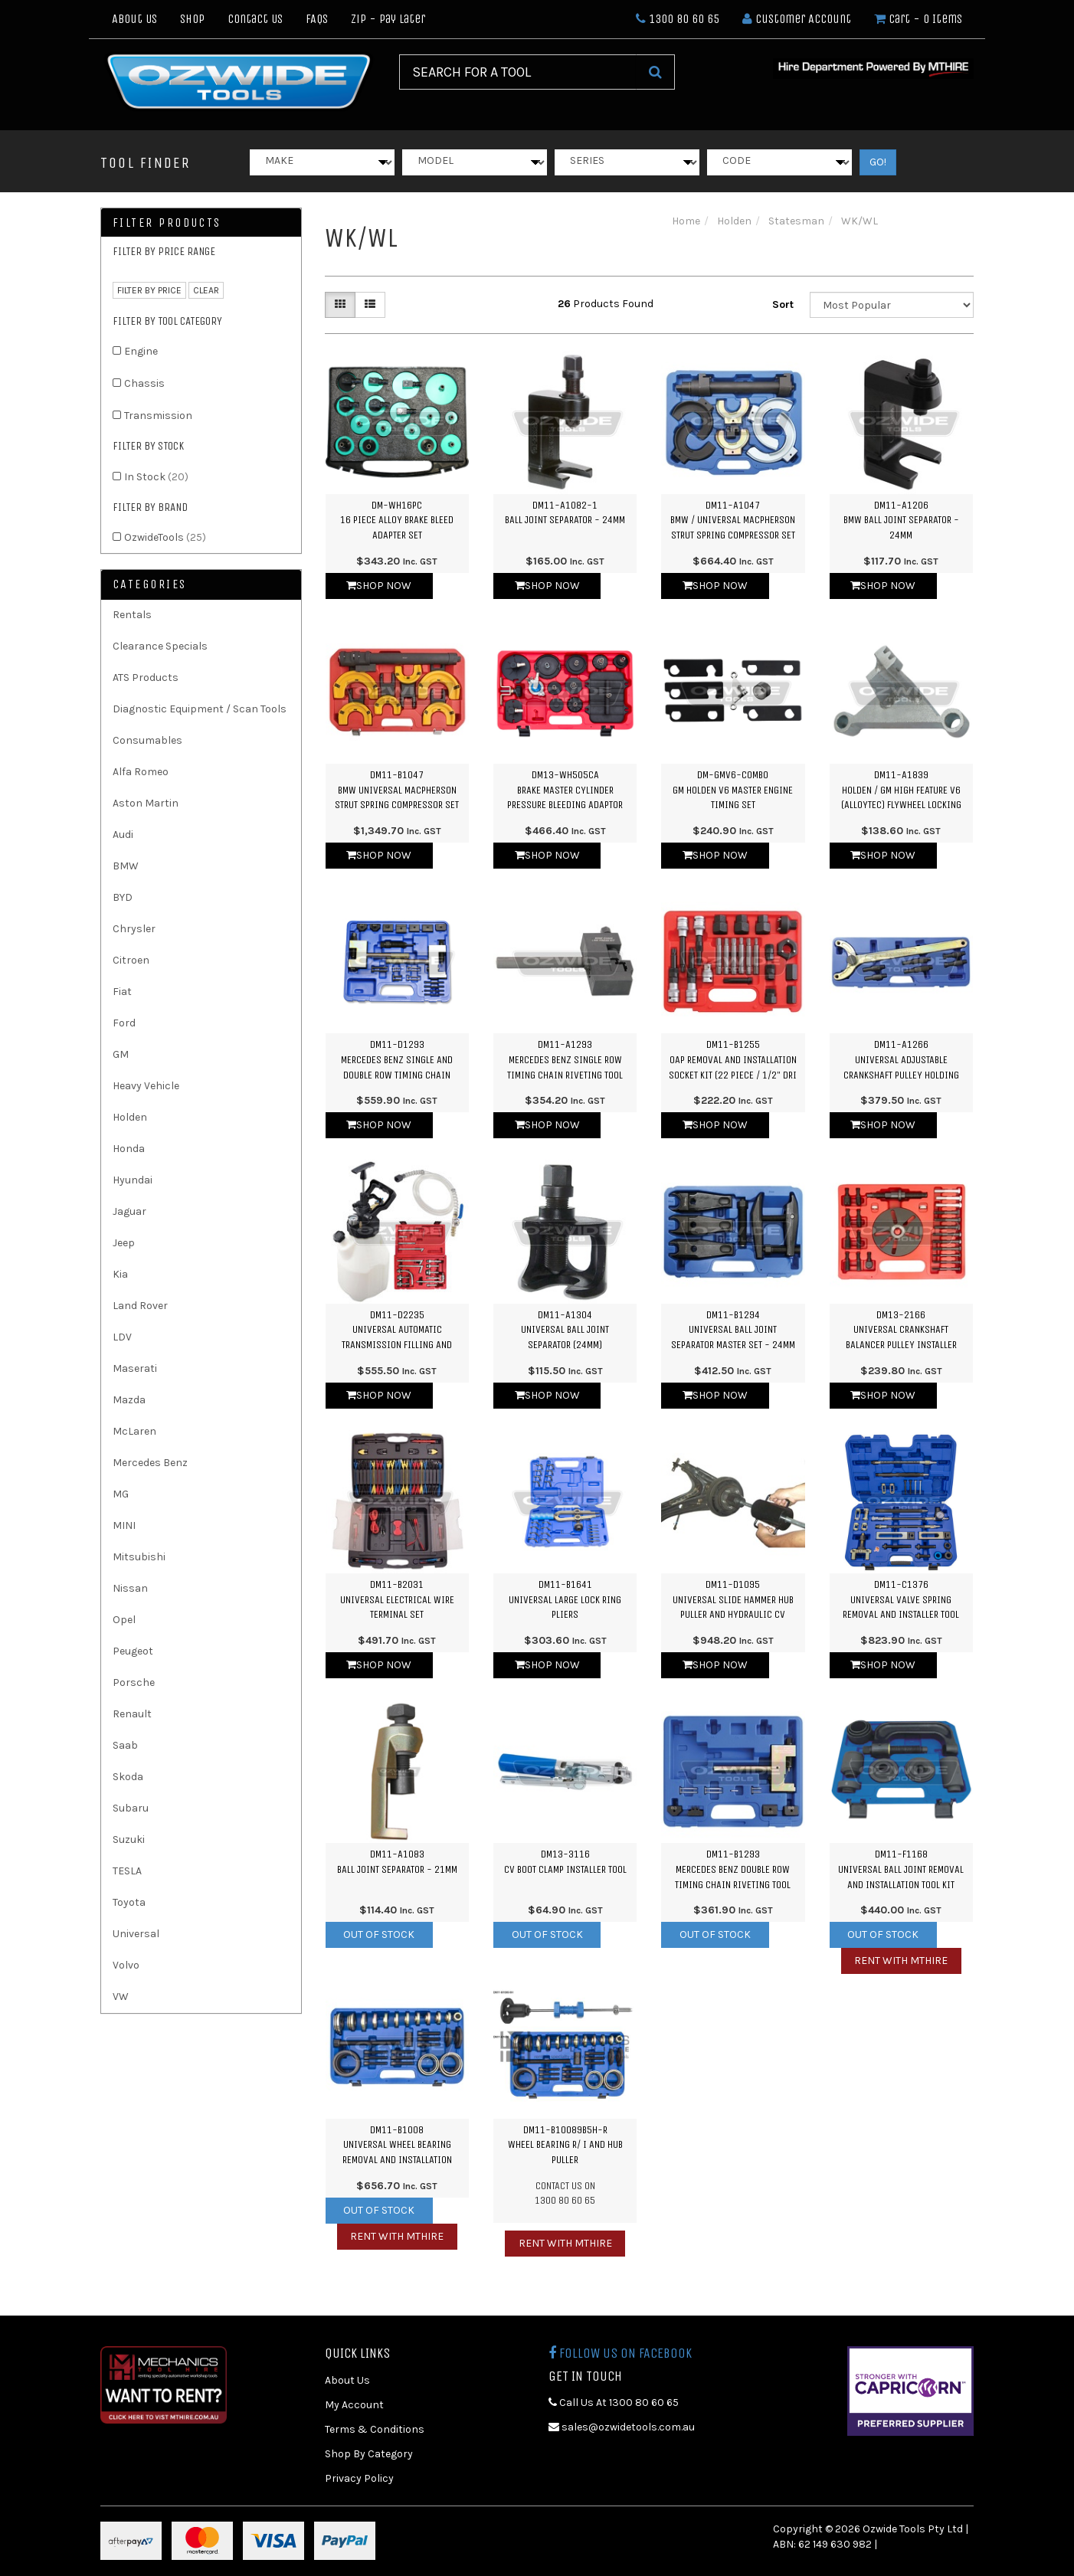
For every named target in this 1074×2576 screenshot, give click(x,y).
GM (121, 1054)
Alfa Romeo (141, 771)
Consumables (147, 740)
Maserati (135, 1368)
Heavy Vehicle (146, 1085)
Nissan (130, 1588)
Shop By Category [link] (369, 2453)
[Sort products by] (892, 305)
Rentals (132, 614)
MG (121, 1494)
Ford (124, 1022)
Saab (125, 1745)
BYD (123, 897)
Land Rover (140, 1305)
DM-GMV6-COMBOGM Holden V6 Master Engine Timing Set (733, 789)
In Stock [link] (156, 476)
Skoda (128, 1776)
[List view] (370, 305)
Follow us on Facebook (620, 2353)
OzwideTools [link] (165, 537)
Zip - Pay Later (388, 18)
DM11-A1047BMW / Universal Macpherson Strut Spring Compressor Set (732, 520)
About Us (134, 18)
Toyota (129, 1902)
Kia (120, 1274)
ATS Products (145, 677)
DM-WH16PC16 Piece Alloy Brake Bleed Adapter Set (397, 520)
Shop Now (378, 585)
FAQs (317, 18)
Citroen (131, 960)
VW (121, 1996)
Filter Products (167, 223)
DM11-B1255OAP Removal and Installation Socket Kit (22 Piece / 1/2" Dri (733, 1059)
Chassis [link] (144, 383)
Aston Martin (145, 803)
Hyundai (132, 1180)
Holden (130, 1117)
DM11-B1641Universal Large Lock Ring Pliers (565, 1599)
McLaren (134, 1431)
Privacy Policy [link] (359, 2478)
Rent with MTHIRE (901, 1960)
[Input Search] (518, 72)
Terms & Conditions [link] (374, 2429)
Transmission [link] (158, 415)
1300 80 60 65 (677, 18)
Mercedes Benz (150, 1462)
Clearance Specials (160, 646)
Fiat (122, 991)
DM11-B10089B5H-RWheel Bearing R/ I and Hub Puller (565, 2144)
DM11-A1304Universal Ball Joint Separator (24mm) (565, 1329)
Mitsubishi (139, 1556)
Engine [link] (141, 351)
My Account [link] (354, 2404)
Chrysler (134, 928)
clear (206, 290)
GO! (877, 162)
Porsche (134, 1682)
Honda (129, 1148)
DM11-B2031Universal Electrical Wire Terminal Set (397, 1599)
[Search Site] (655, 72)
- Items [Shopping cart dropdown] (918, 18)
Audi (123, 834)
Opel (124, 1619)
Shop (192, 18)
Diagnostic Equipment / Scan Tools (200, 708)
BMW (126, 865)
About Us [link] (347, 2380)
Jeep (124, 1242)
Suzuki (129, 1839)
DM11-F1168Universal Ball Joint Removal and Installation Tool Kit (901, 1869)
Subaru (131, 1808)
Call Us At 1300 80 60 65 (613, 2402)
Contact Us (255, 18)
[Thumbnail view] (340, 305)
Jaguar (129, 1211)
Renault (132, 1713)
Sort (783, 304)
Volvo (126, 1965)
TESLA (127, 1870)
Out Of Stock (378, 1934)
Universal (136, 1933)
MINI (124, 1525)
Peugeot (133, 1651)
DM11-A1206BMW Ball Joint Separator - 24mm (901, 520)
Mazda (129, 1399)
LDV (122, 1337)
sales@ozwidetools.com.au (621, 2427)
